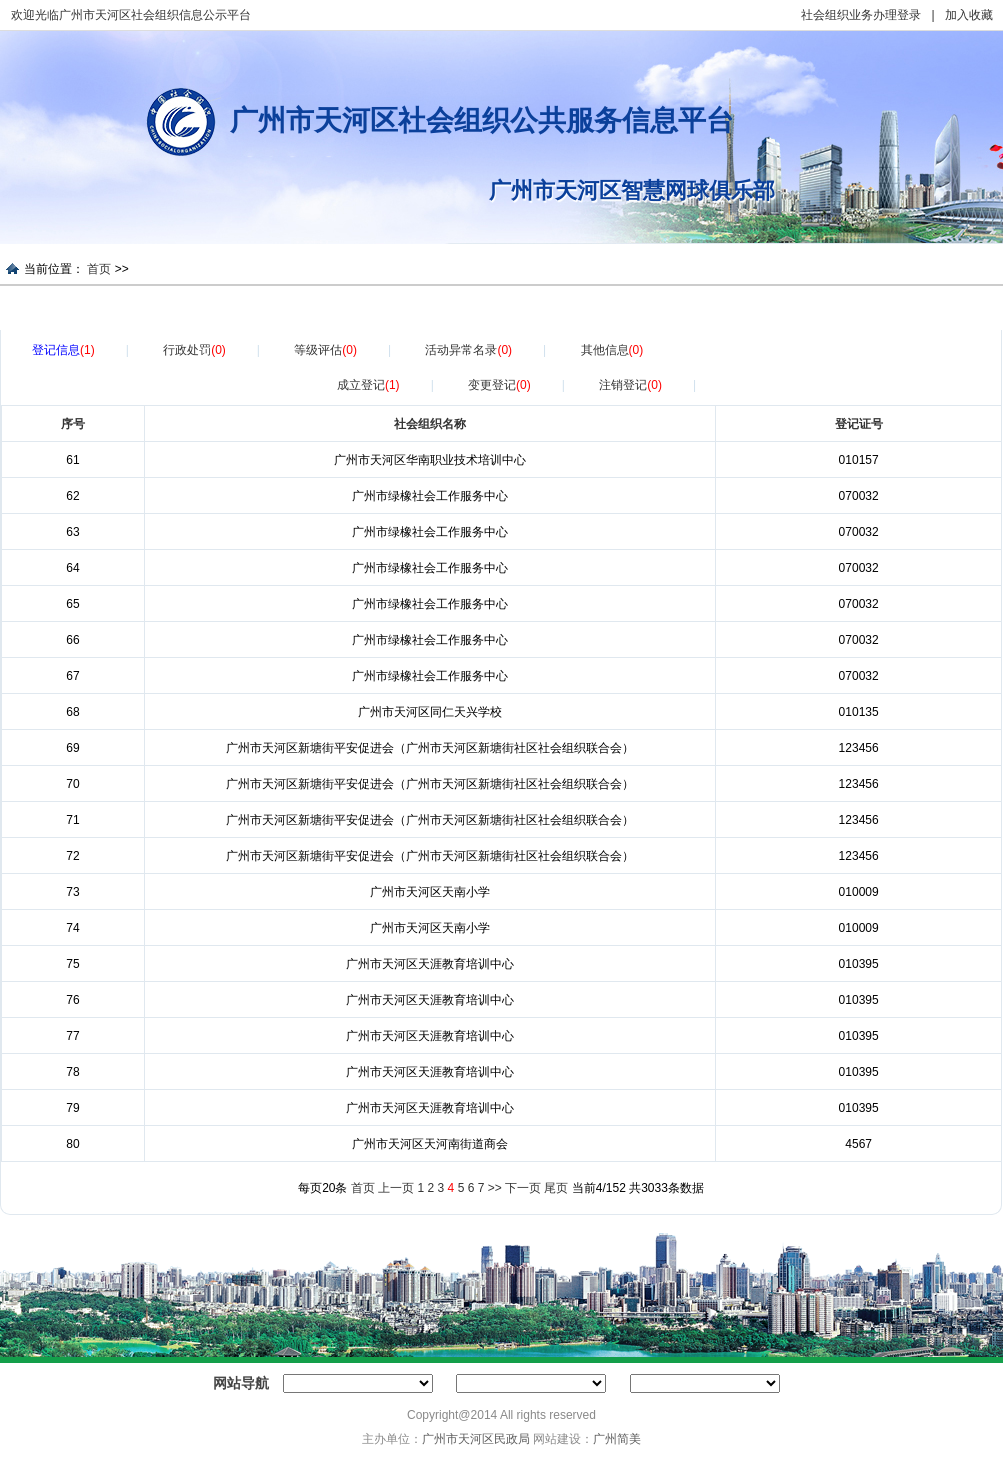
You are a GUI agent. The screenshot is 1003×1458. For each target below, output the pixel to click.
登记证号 (859, 424)
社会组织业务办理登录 (861, 15)
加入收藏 (969, 15)
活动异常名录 (468, 350)
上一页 (396, 1188)
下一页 (523, 1188)
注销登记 (630, 385)
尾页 (556, 1188)
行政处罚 (194, 350)
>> (495, 1188)
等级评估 (325, 350)
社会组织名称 (430, 424)
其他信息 (612, 350)
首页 (99, 269)
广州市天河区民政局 (476, 1439)
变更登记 (499, 385)
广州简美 (617, 1439)
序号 (73, 424)
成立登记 (368, 385)
